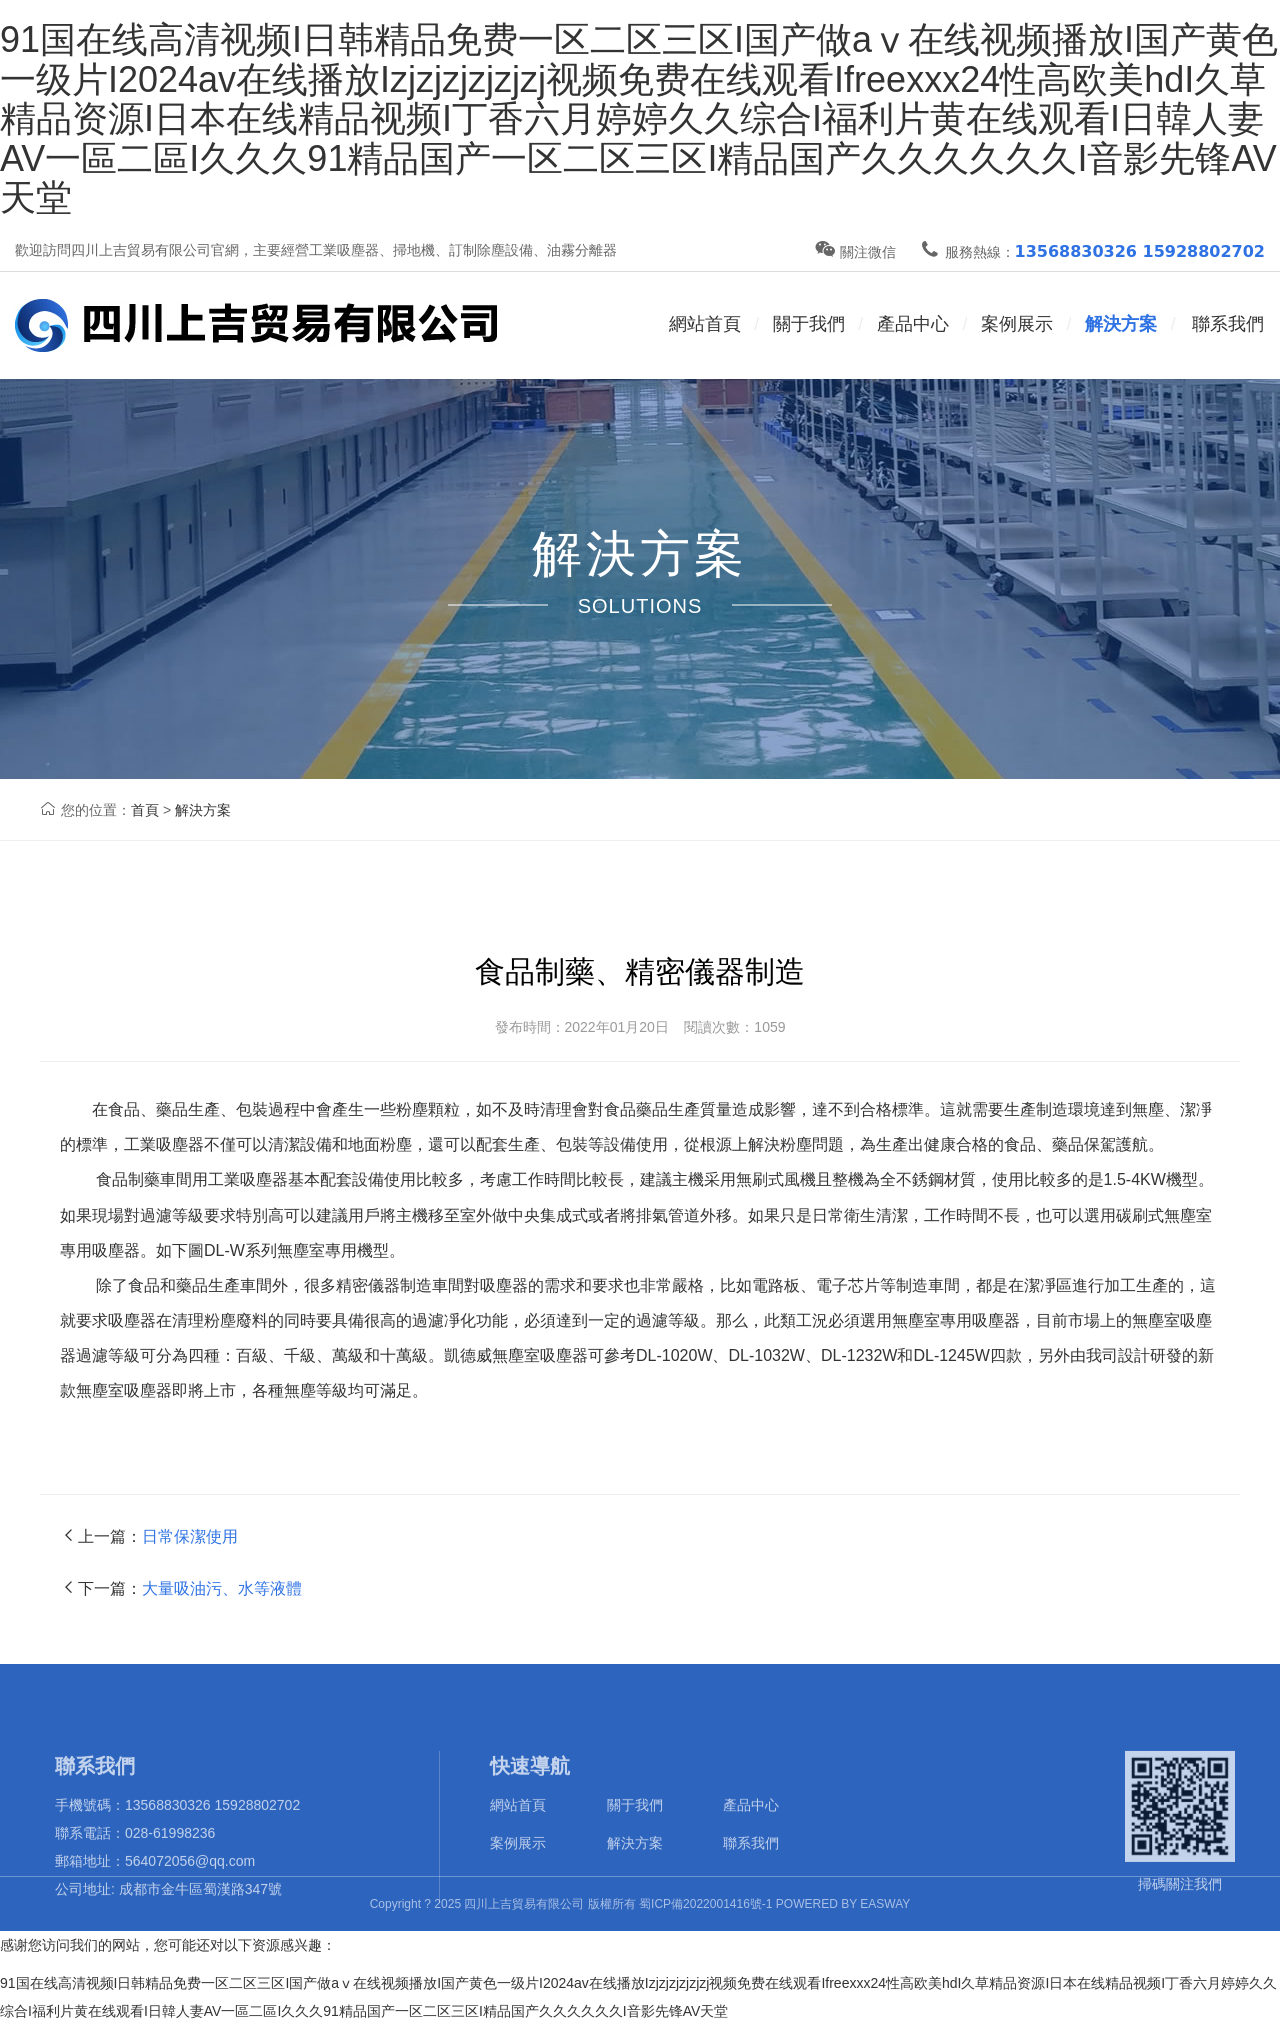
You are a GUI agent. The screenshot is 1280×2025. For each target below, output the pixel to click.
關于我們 (635, 1853)
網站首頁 (705, 324)
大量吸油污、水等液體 (222, 1588)
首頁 (145, 810)
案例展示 (1017, 324)
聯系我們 (1228, 324)
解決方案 (1121, 324)
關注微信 (855, 252)
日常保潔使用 (190, 1536)
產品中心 (751, 1853)
